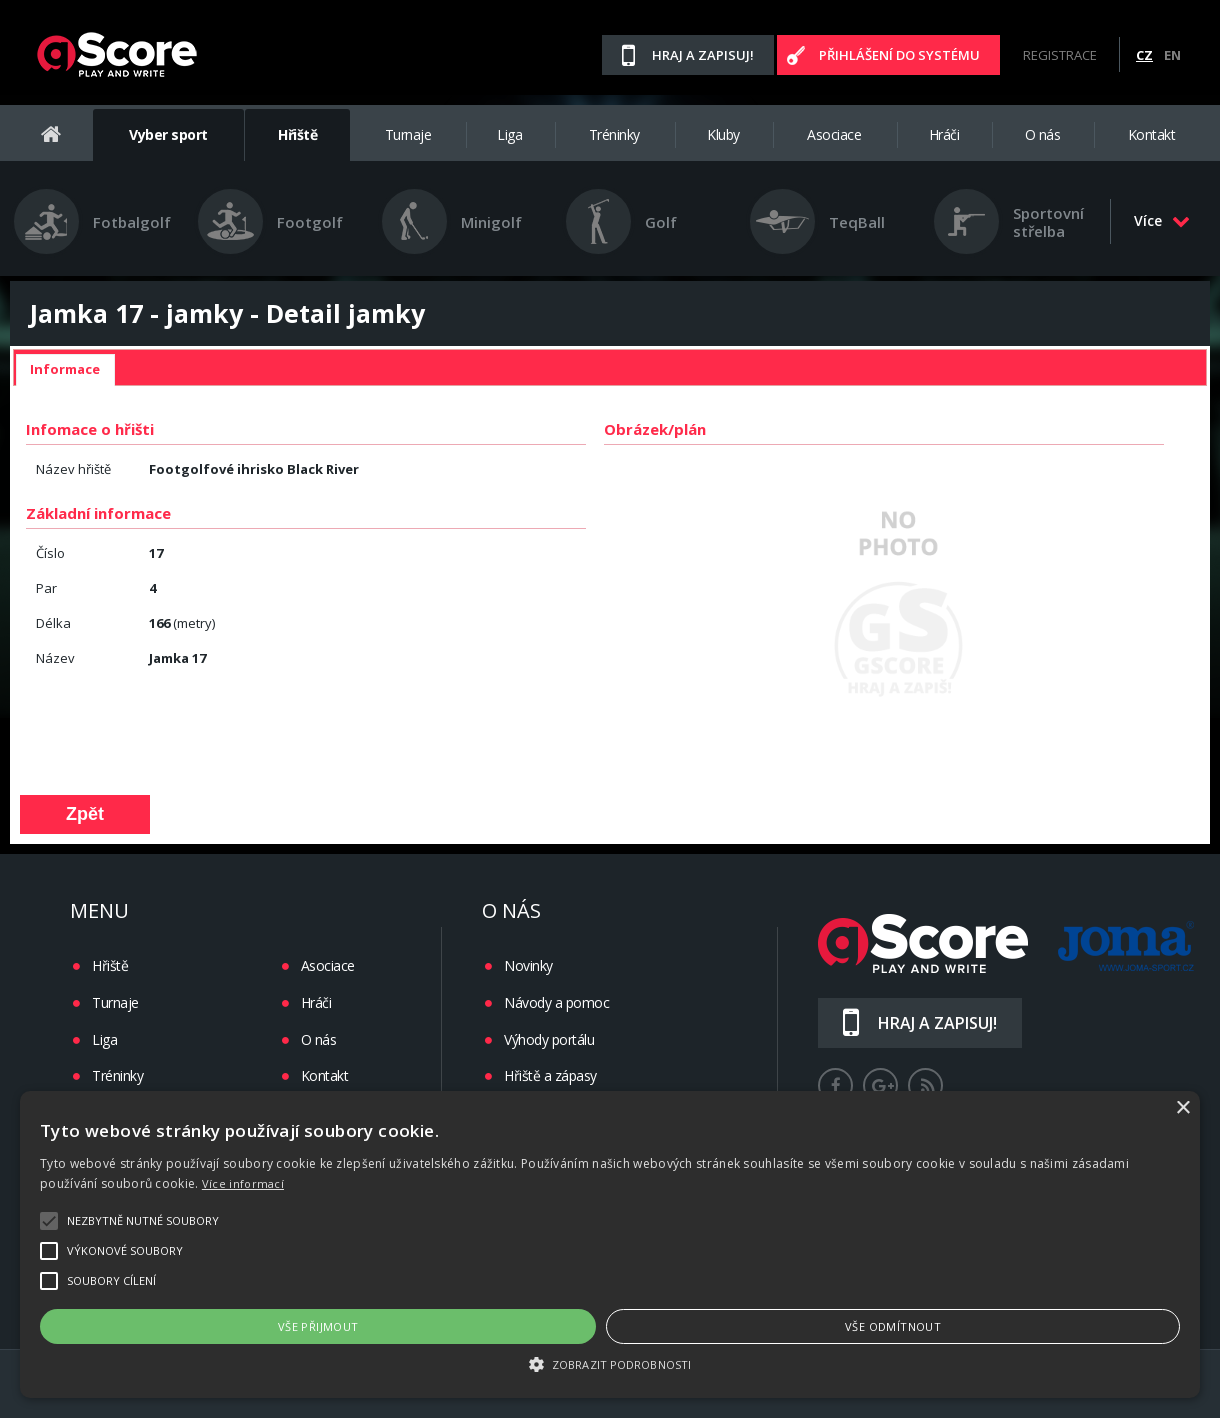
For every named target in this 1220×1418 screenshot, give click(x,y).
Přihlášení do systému (899, 55)
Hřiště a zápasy (550, 1075)
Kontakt (1152, 134)
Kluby (723, 134)
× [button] (1182, 1108)
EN (1172, 55)
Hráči (944, 134)
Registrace (1060, 55)
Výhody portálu (549, 1039)
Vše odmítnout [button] (893, 1326)
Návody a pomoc (556, 1002)
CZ (1144, 55)
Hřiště (297, 134)
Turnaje (408, 134)
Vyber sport (168, 134)
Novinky (528, 965)
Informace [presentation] (65, 369)
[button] (610, 1363)
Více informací (243, 1183)
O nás (1043, 134)
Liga (509, 134)
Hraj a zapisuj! (703, 55)
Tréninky (614, 134)
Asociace (834, 134)
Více (1162, 220)
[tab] (65, 370)
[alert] (610, 1244)
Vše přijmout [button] (318, 1326)
